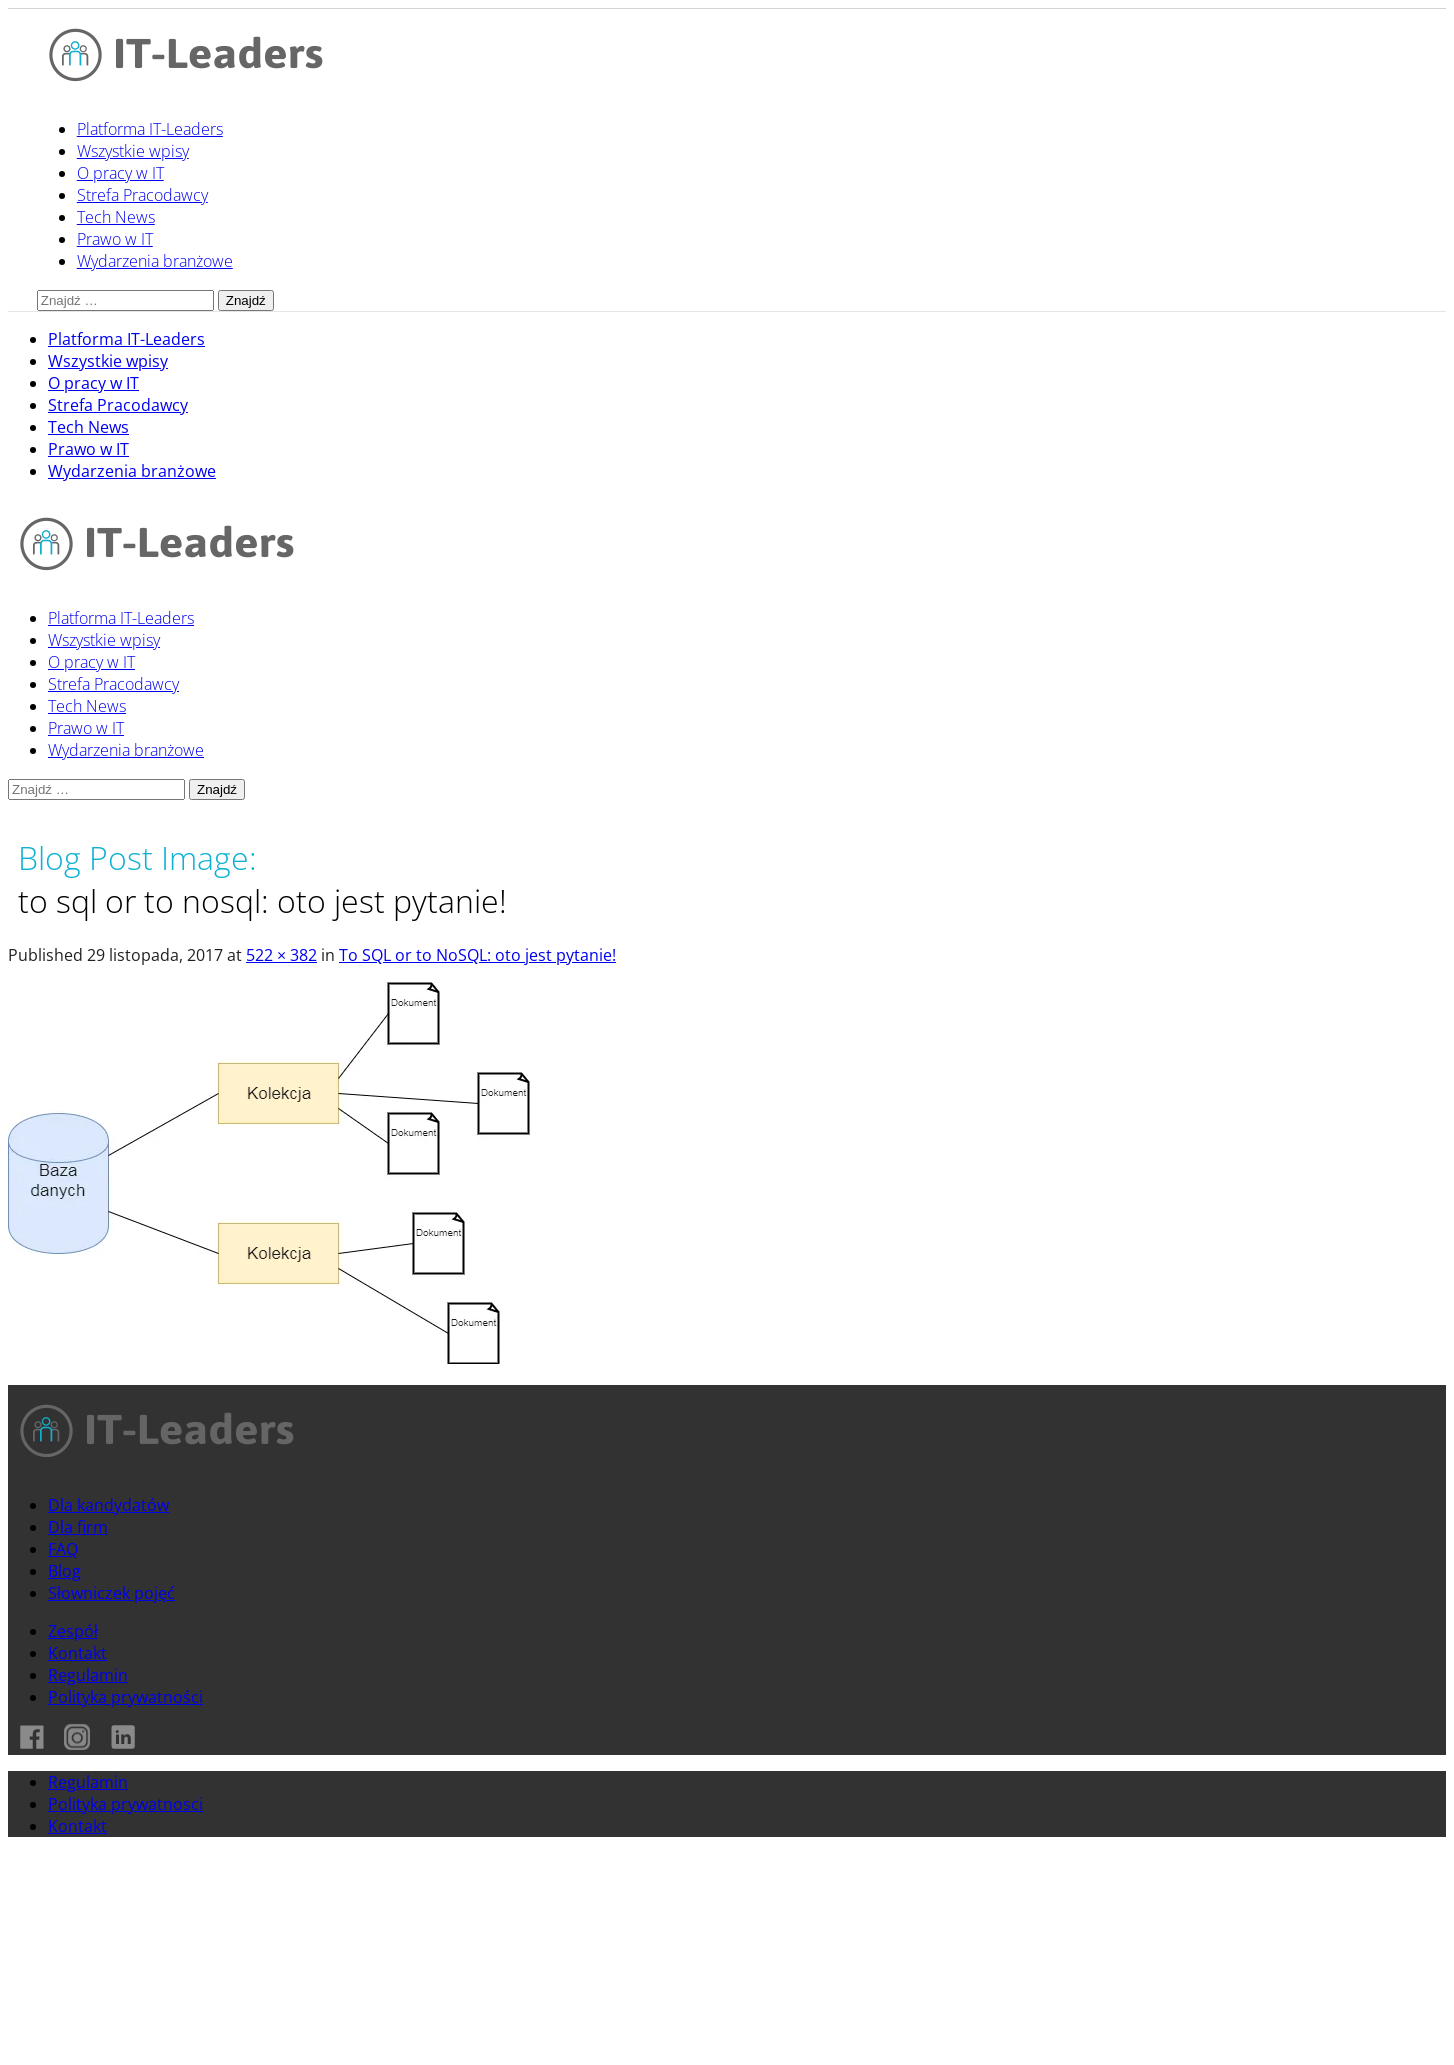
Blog (64, 1571)
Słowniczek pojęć (111, 1593)
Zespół (73, 1631)
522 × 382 (281, 955)
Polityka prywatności (125, 1697)
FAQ (63, 1549)
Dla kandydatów (108, 1505)
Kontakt (77, 1653)
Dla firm (78, 1527)
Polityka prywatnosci (125, 1804)
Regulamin (88, 1675)
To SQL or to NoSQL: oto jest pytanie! (477, 955)
